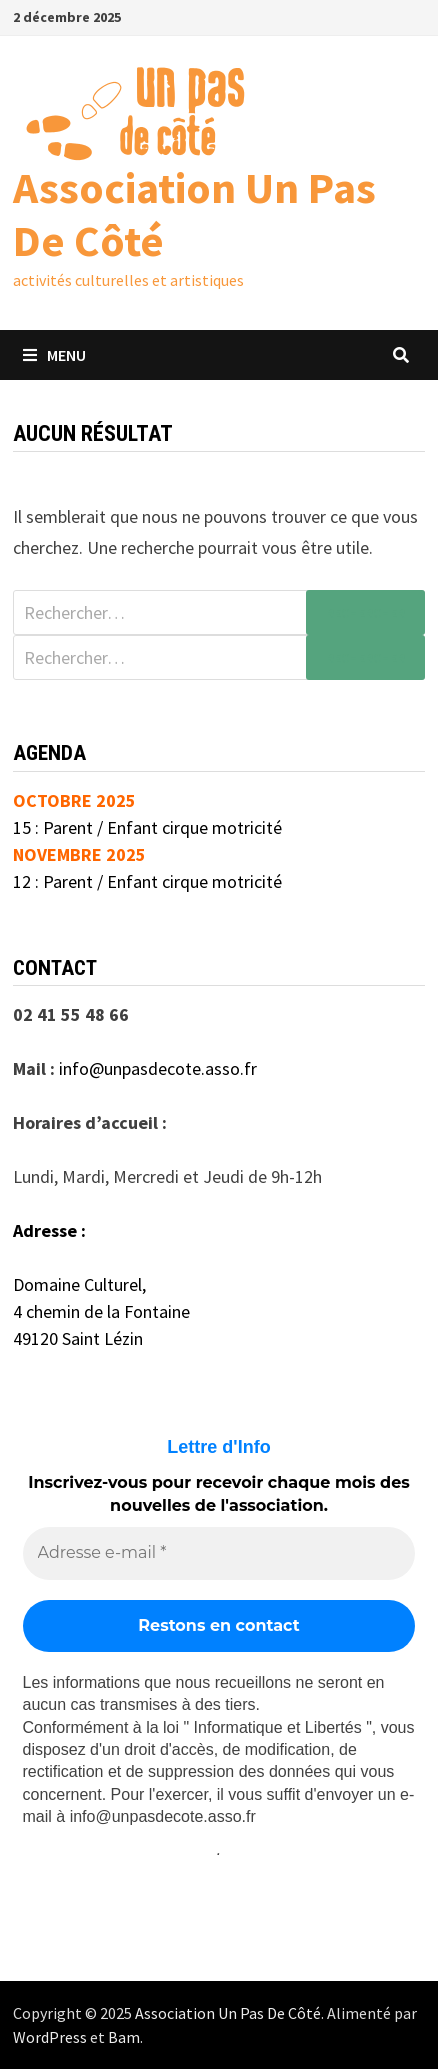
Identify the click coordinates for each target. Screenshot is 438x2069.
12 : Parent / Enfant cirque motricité (147, 881)
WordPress (50, 2037)
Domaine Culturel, (79, 1284)
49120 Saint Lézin (78, 1338)
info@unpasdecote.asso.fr (158, 1068)
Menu (54, 355)
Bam (124, 2037)
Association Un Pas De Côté (194, 214)
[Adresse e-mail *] (219, 1553)
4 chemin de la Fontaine (101, 1311)
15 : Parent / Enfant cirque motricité (147, 827)
